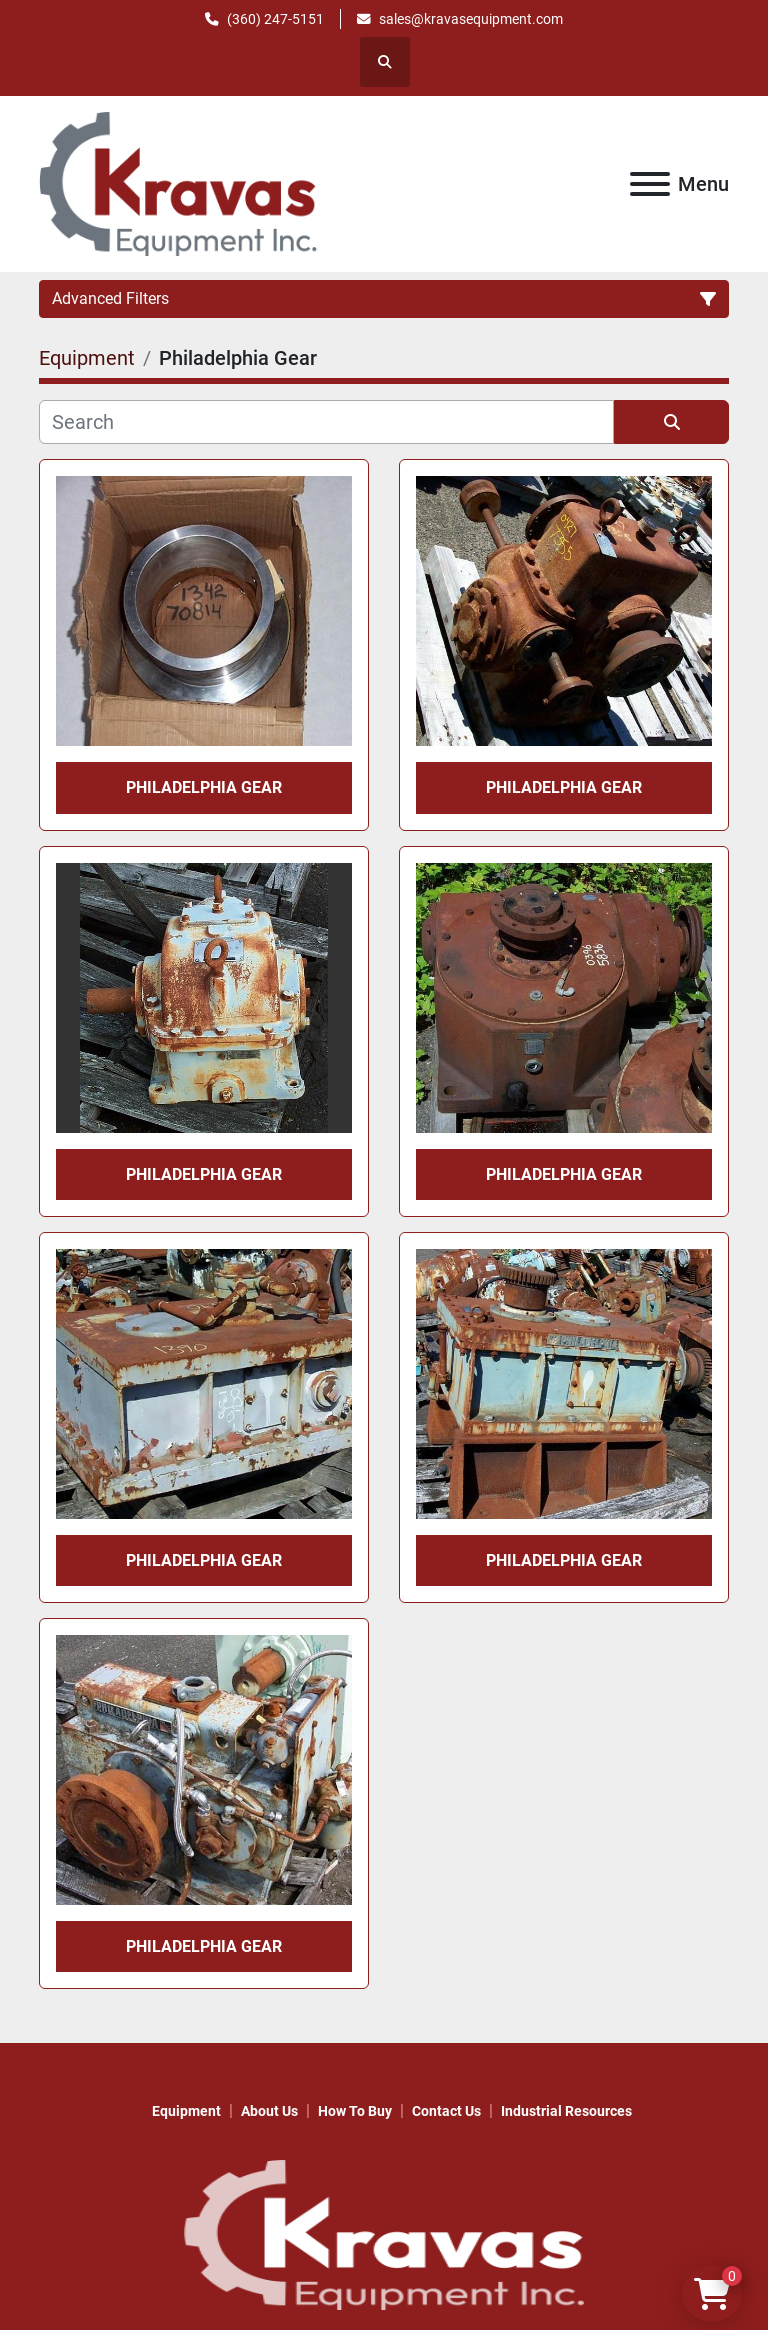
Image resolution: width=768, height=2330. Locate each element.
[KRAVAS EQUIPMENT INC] (384, 2233)
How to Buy (355, 2111)
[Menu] (650, 184)
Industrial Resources (566, 2111)
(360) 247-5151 (275, 19)
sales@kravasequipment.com (471, 19)
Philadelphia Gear (204, 787)
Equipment (186, 2111)
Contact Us (446, 2111)
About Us (269, 2111)
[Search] (326, 422)
